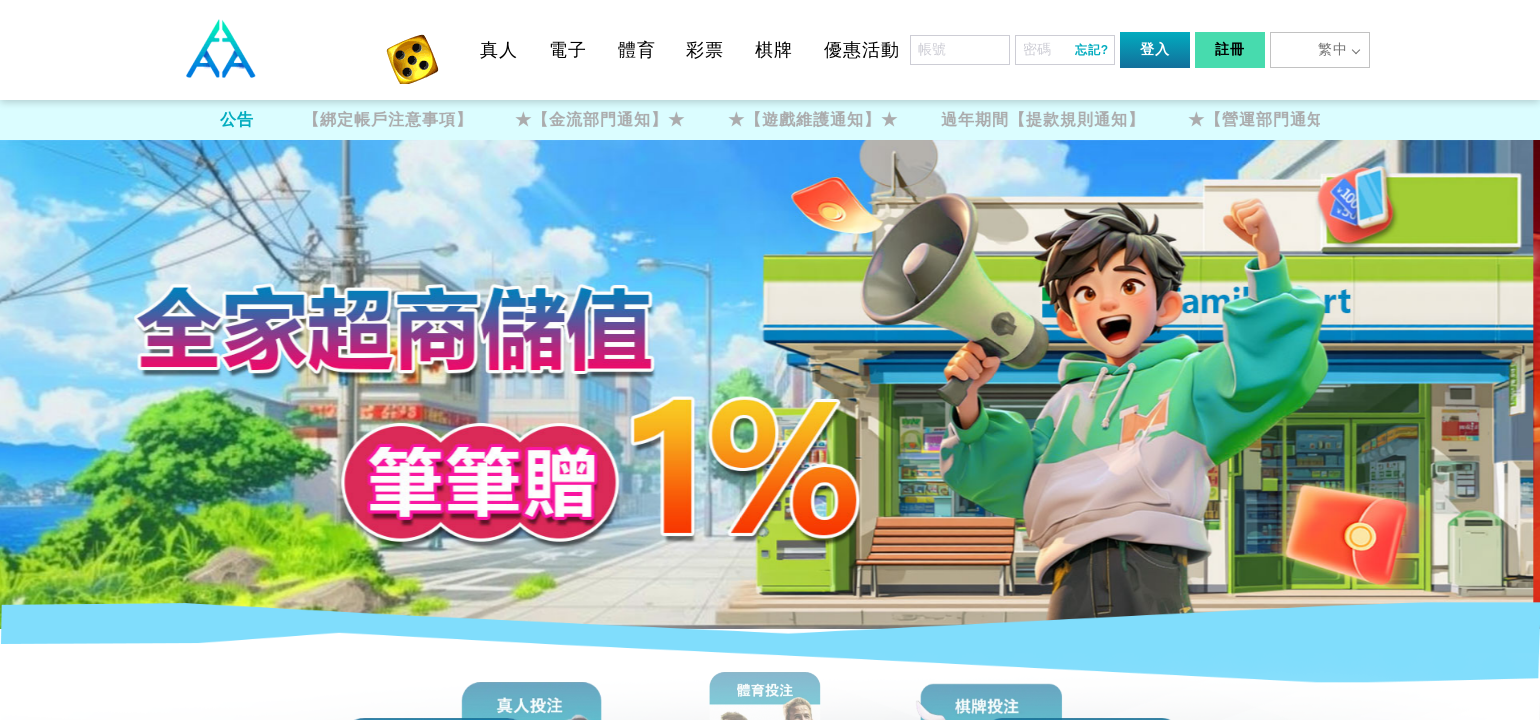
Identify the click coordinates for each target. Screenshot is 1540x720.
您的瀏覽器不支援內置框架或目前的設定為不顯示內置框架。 (770, 360)
